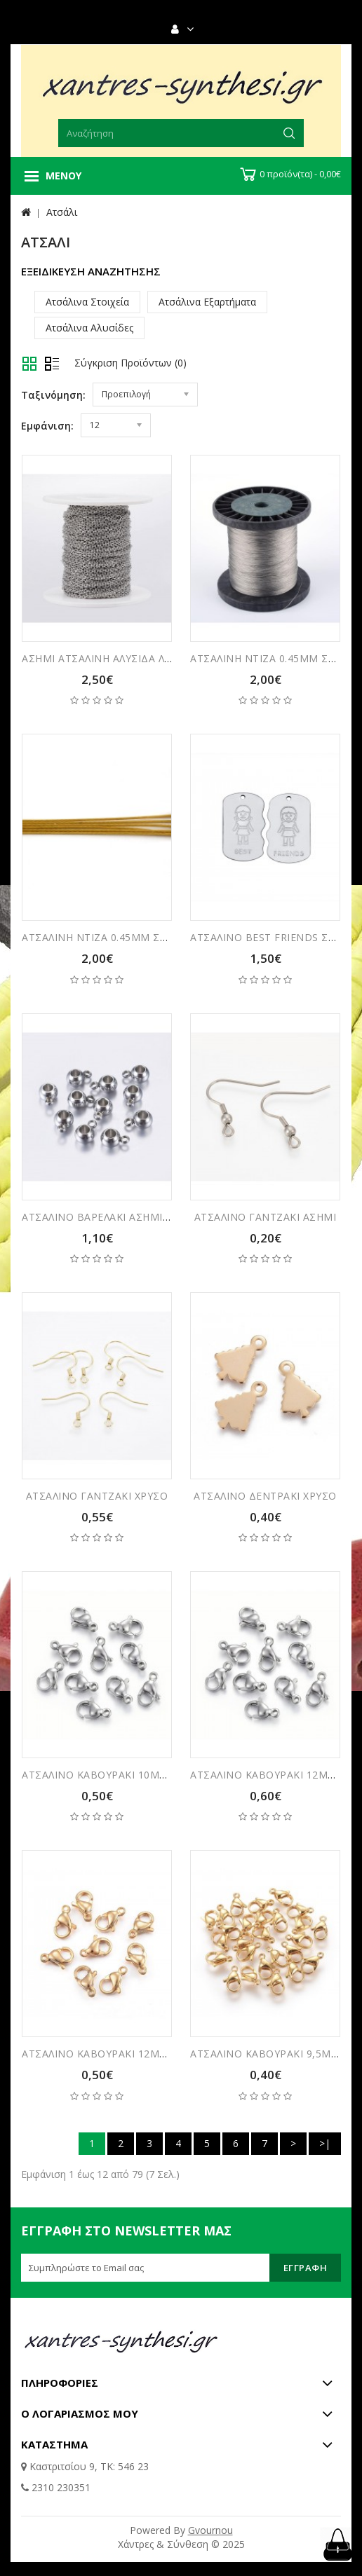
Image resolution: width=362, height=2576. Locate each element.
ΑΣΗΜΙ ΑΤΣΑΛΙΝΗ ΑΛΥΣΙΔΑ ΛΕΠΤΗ (107, 658)
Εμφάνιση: (47, 425)
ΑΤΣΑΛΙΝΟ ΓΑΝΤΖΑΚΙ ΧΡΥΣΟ (97, 1495)
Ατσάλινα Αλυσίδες (89, 327)
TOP (337, 2544)
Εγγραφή (305, 2267)
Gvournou (210, 2530)
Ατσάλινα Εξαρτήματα (207, 301)
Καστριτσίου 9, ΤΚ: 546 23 (88, 2466)
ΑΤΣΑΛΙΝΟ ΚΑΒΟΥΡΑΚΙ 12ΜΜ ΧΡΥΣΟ (114, 2053)
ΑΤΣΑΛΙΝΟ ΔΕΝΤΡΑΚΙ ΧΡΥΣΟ (265, 1495)
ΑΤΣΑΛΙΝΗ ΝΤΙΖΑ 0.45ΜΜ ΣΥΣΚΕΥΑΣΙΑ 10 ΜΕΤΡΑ (145, 937)
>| (324, 2143)
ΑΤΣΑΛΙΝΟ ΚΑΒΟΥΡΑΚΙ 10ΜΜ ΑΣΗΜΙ (114, 1774)
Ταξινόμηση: (53, 395)
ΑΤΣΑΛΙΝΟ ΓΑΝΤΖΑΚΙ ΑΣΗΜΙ (265, 1217)
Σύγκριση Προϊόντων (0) (130, 362)
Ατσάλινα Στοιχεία (87, 301)
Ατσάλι (61, 212)
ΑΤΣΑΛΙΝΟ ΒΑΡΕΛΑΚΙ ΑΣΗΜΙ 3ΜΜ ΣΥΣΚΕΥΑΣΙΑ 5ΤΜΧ (154, 1217)
